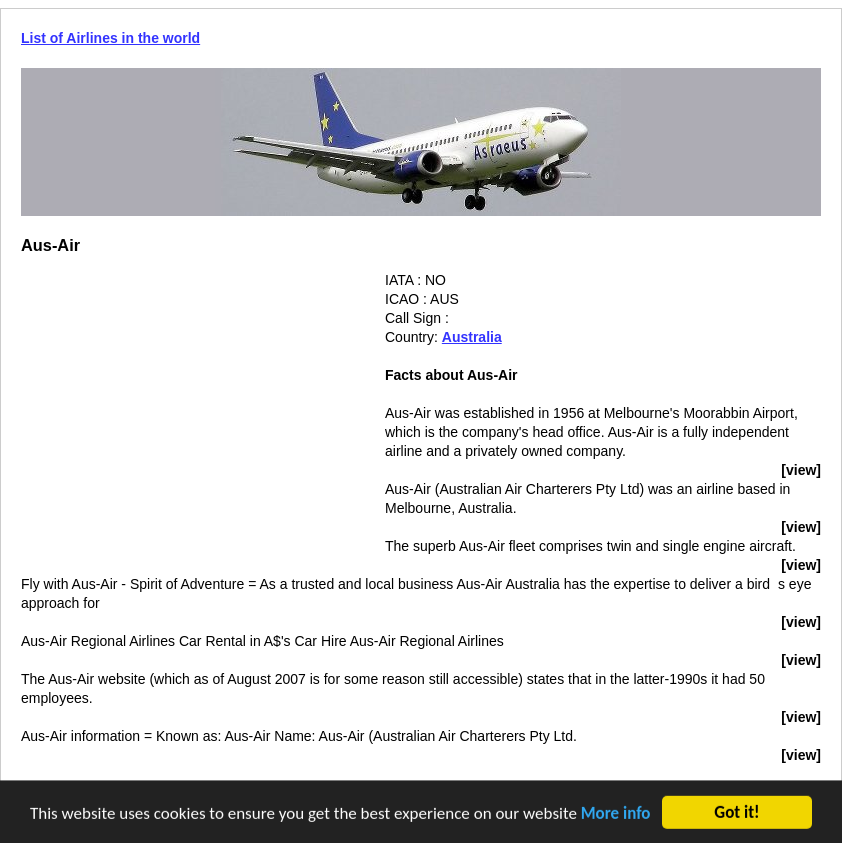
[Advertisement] (189, 411)
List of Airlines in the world (110, 38)
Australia (472, 337)
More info (616, 814)
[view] (801, 470)
